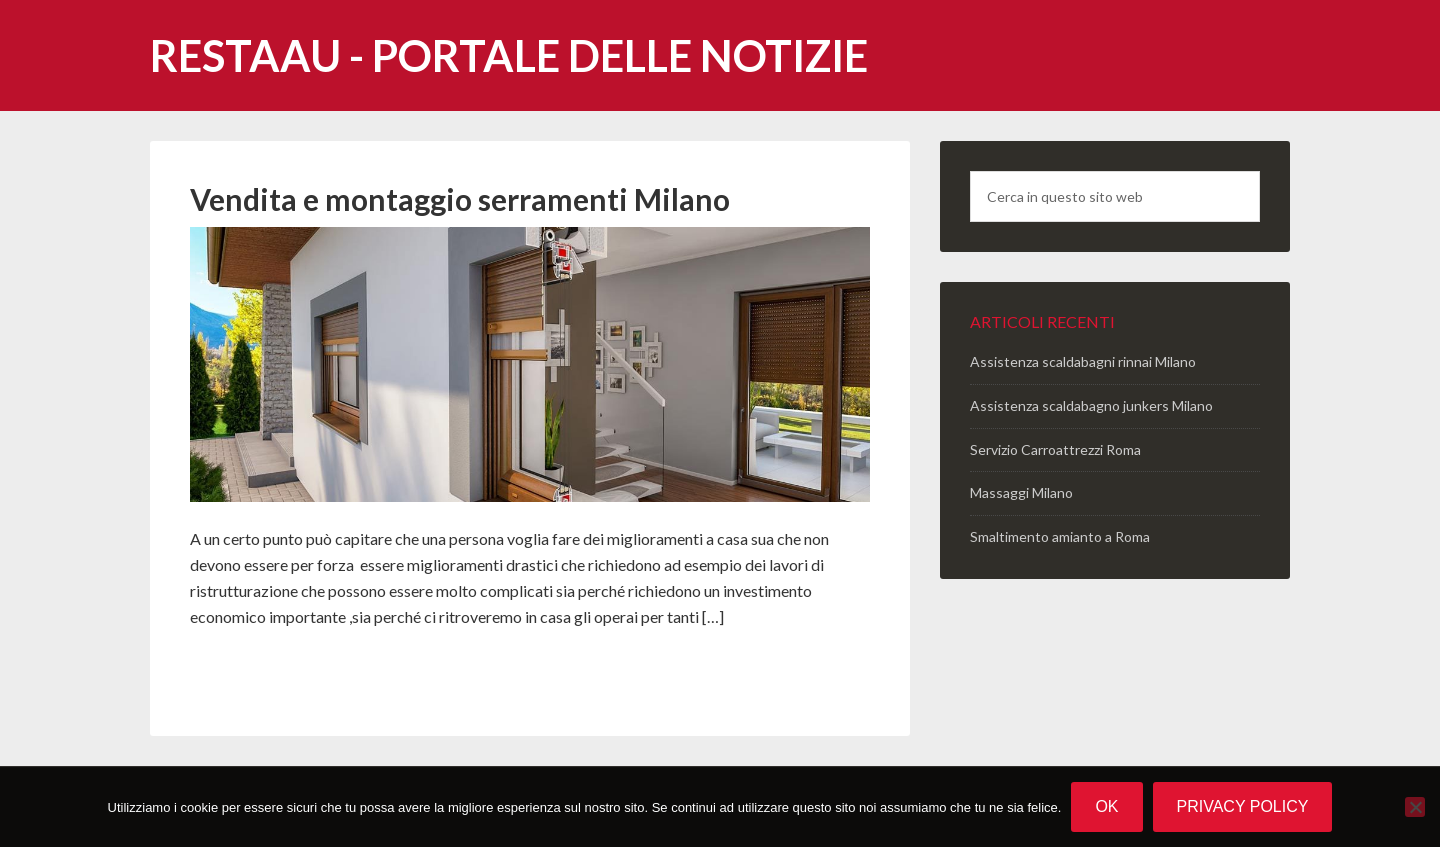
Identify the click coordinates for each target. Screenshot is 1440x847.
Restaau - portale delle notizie (509, 55)
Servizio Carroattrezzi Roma (1055, 449)
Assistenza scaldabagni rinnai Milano (1083, 361)
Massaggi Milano (1021, 492)
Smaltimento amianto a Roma (1060, 536)
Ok (1106, 806)
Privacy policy (1243, 806)
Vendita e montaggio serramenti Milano (460, 199)
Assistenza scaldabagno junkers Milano (1091, 405)
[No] (1415, 807)
